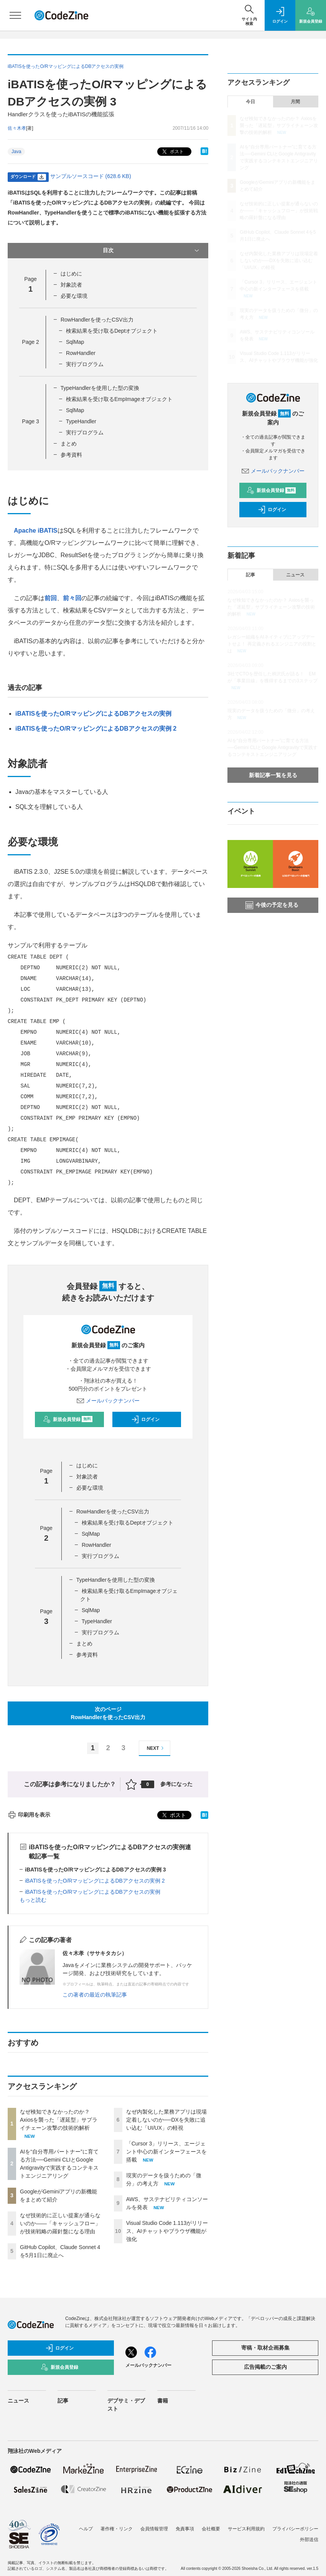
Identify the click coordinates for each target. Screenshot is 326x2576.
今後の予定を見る (271, 905)
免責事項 (185, 2528)
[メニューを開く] (15, 15)
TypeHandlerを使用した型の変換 (100, 388)
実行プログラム (85, 364)
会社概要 (211, 2528)
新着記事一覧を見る (273, 775)
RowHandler (80, 353)
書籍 (162, 2401)
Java (16, 151)
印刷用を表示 (29, 1815)
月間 (295, 101)
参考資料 (71, 455)
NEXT (156, 1748)
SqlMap (75, 342)
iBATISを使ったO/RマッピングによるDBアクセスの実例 (93, 713)
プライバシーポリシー (295, 2528)
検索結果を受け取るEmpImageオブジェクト (119, 399)
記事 (250, 575)
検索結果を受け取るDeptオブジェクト (112, 331)
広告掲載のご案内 (265, 2367)
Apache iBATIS (36, 530)
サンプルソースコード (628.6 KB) (90, 176)
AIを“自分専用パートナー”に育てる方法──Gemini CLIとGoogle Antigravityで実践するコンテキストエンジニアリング (272, 747)
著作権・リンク (116, 2528)
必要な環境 (74, 296)
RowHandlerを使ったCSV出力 (97, 320)
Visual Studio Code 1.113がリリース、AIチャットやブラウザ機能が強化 (167, 2231)
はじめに (71, 274)
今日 (250, 101)
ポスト (172, 152)
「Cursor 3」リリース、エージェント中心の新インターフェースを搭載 (166, 2151)
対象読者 (71, 285)
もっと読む (33, 1900)
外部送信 (309, 2539)
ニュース (295, 575)
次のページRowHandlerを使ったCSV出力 (108, 1713)
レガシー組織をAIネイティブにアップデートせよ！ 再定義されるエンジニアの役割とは (271, 643)
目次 (152, 250)
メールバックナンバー (108, 1401)
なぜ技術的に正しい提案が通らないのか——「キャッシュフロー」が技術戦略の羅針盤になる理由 (60, 2223)
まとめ (69, 444)
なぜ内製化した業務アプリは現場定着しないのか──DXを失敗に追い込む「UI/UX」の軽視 (166, 2120)
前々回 (72, 598)
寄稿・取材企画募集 (265, 2348)
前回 (50, 598)
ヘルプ (86, 2528)
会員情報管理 (154, 2528)
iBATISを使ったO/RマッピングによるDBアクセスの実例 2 (95, 728)
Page (30, 342)
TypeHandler (81, 421)
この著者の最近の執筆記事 (95, 1995)
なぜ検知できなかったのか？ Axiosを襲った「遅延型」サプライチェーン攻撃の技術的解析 (58, 2120)
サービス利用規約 (246, 2528)
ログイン (145, 1419)
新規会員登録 (67, 1419)
